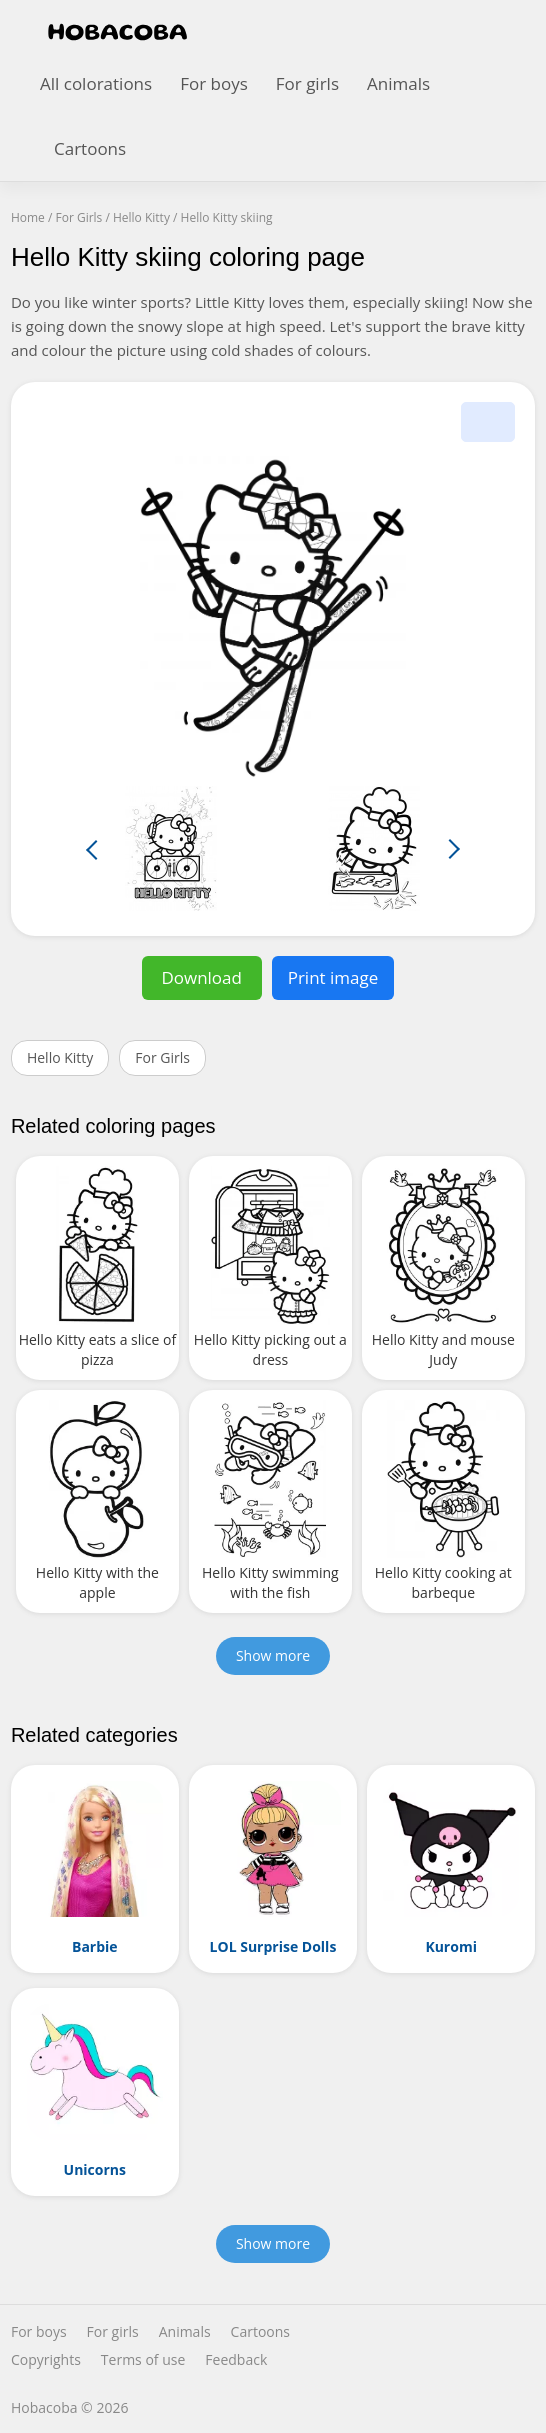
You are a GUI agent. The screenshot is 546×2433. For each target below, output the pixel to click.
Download (201, 977)
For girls (307, 83)
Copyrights (46, 2360)
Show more (273, 1655)
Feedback (236, 2360)
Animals (398, 83)
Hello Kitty (60, 1057)
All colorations (96, 83)
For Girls (162, 1057)
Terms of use (143, 2360)
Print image (333, 977)
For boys (214, 83)
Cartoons (90, 148)
